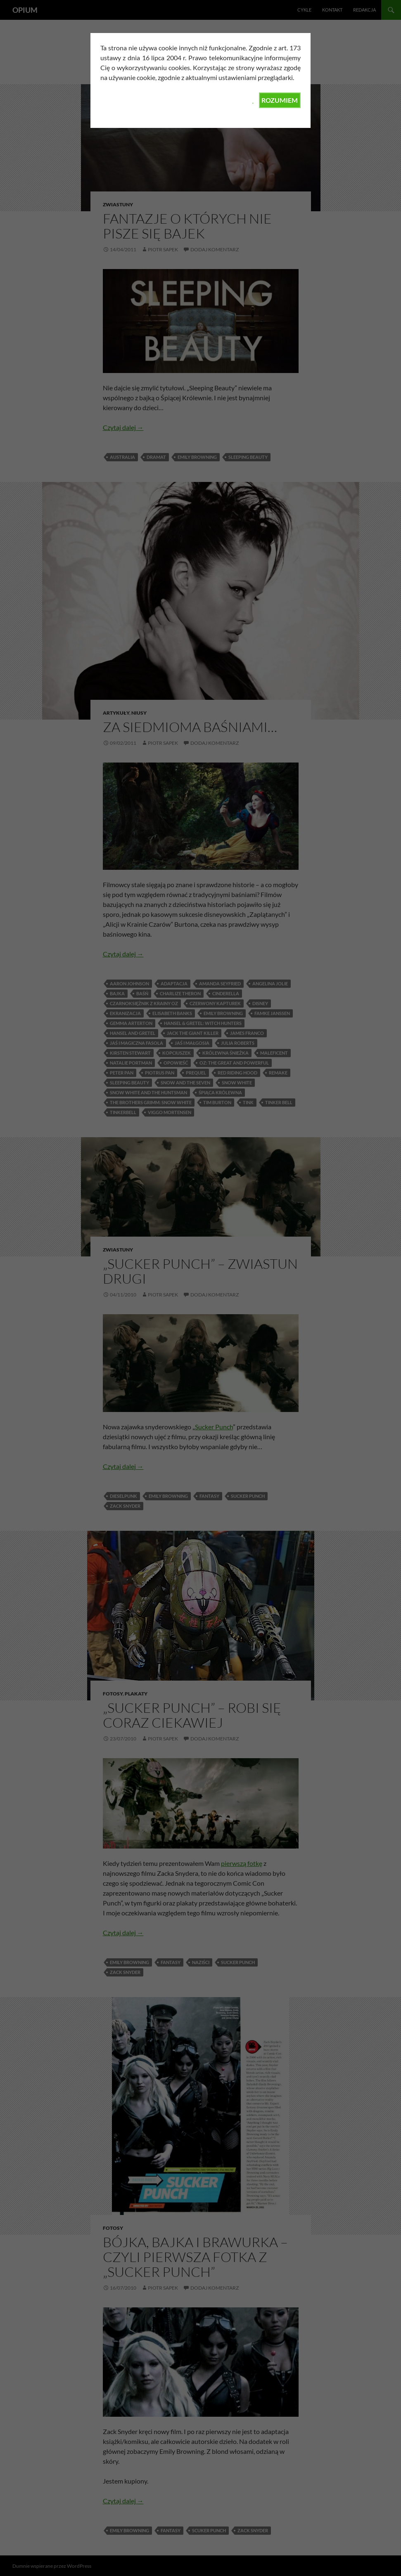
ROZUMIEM (279, 100)
